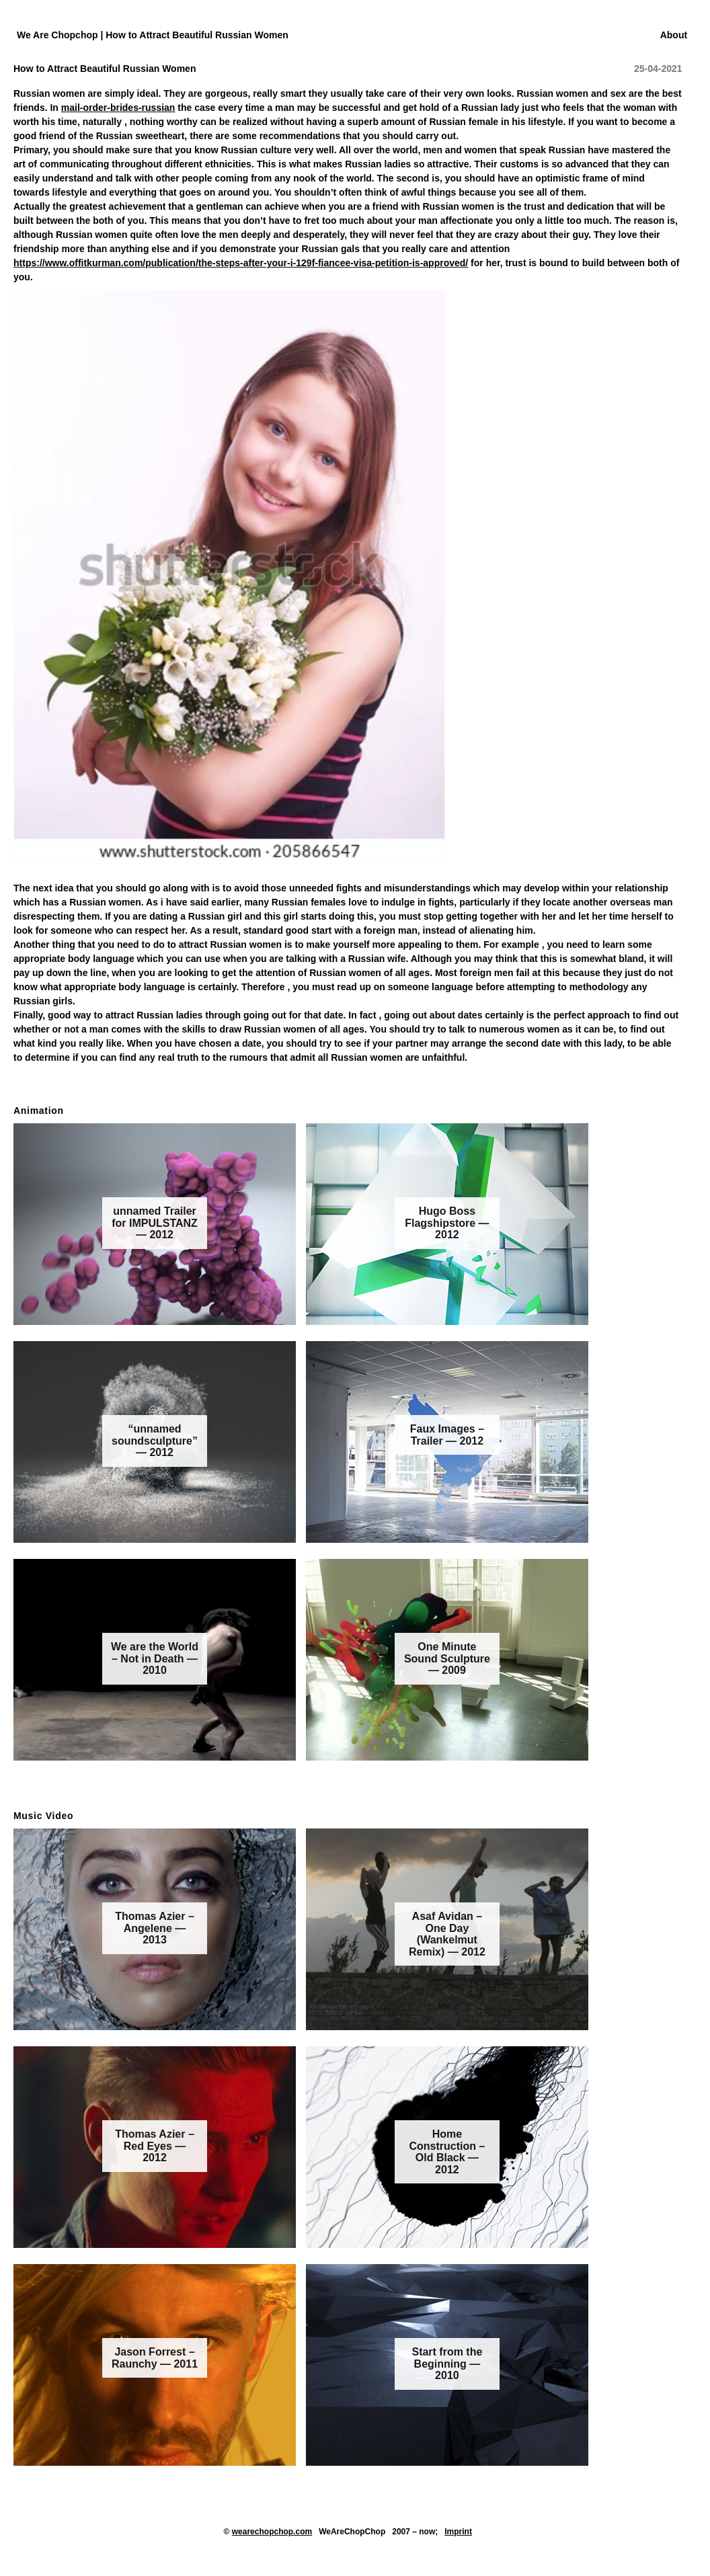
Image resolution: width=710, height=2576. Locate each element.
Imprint (458, 2531)
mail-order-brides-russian (118, 107)
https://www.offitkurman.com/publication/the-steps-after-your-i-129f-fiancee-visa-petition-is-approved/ (240, 262)
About (673, 35)
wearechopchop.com (272, 2531)
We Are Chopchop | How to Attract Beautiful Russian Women (152, 35)
